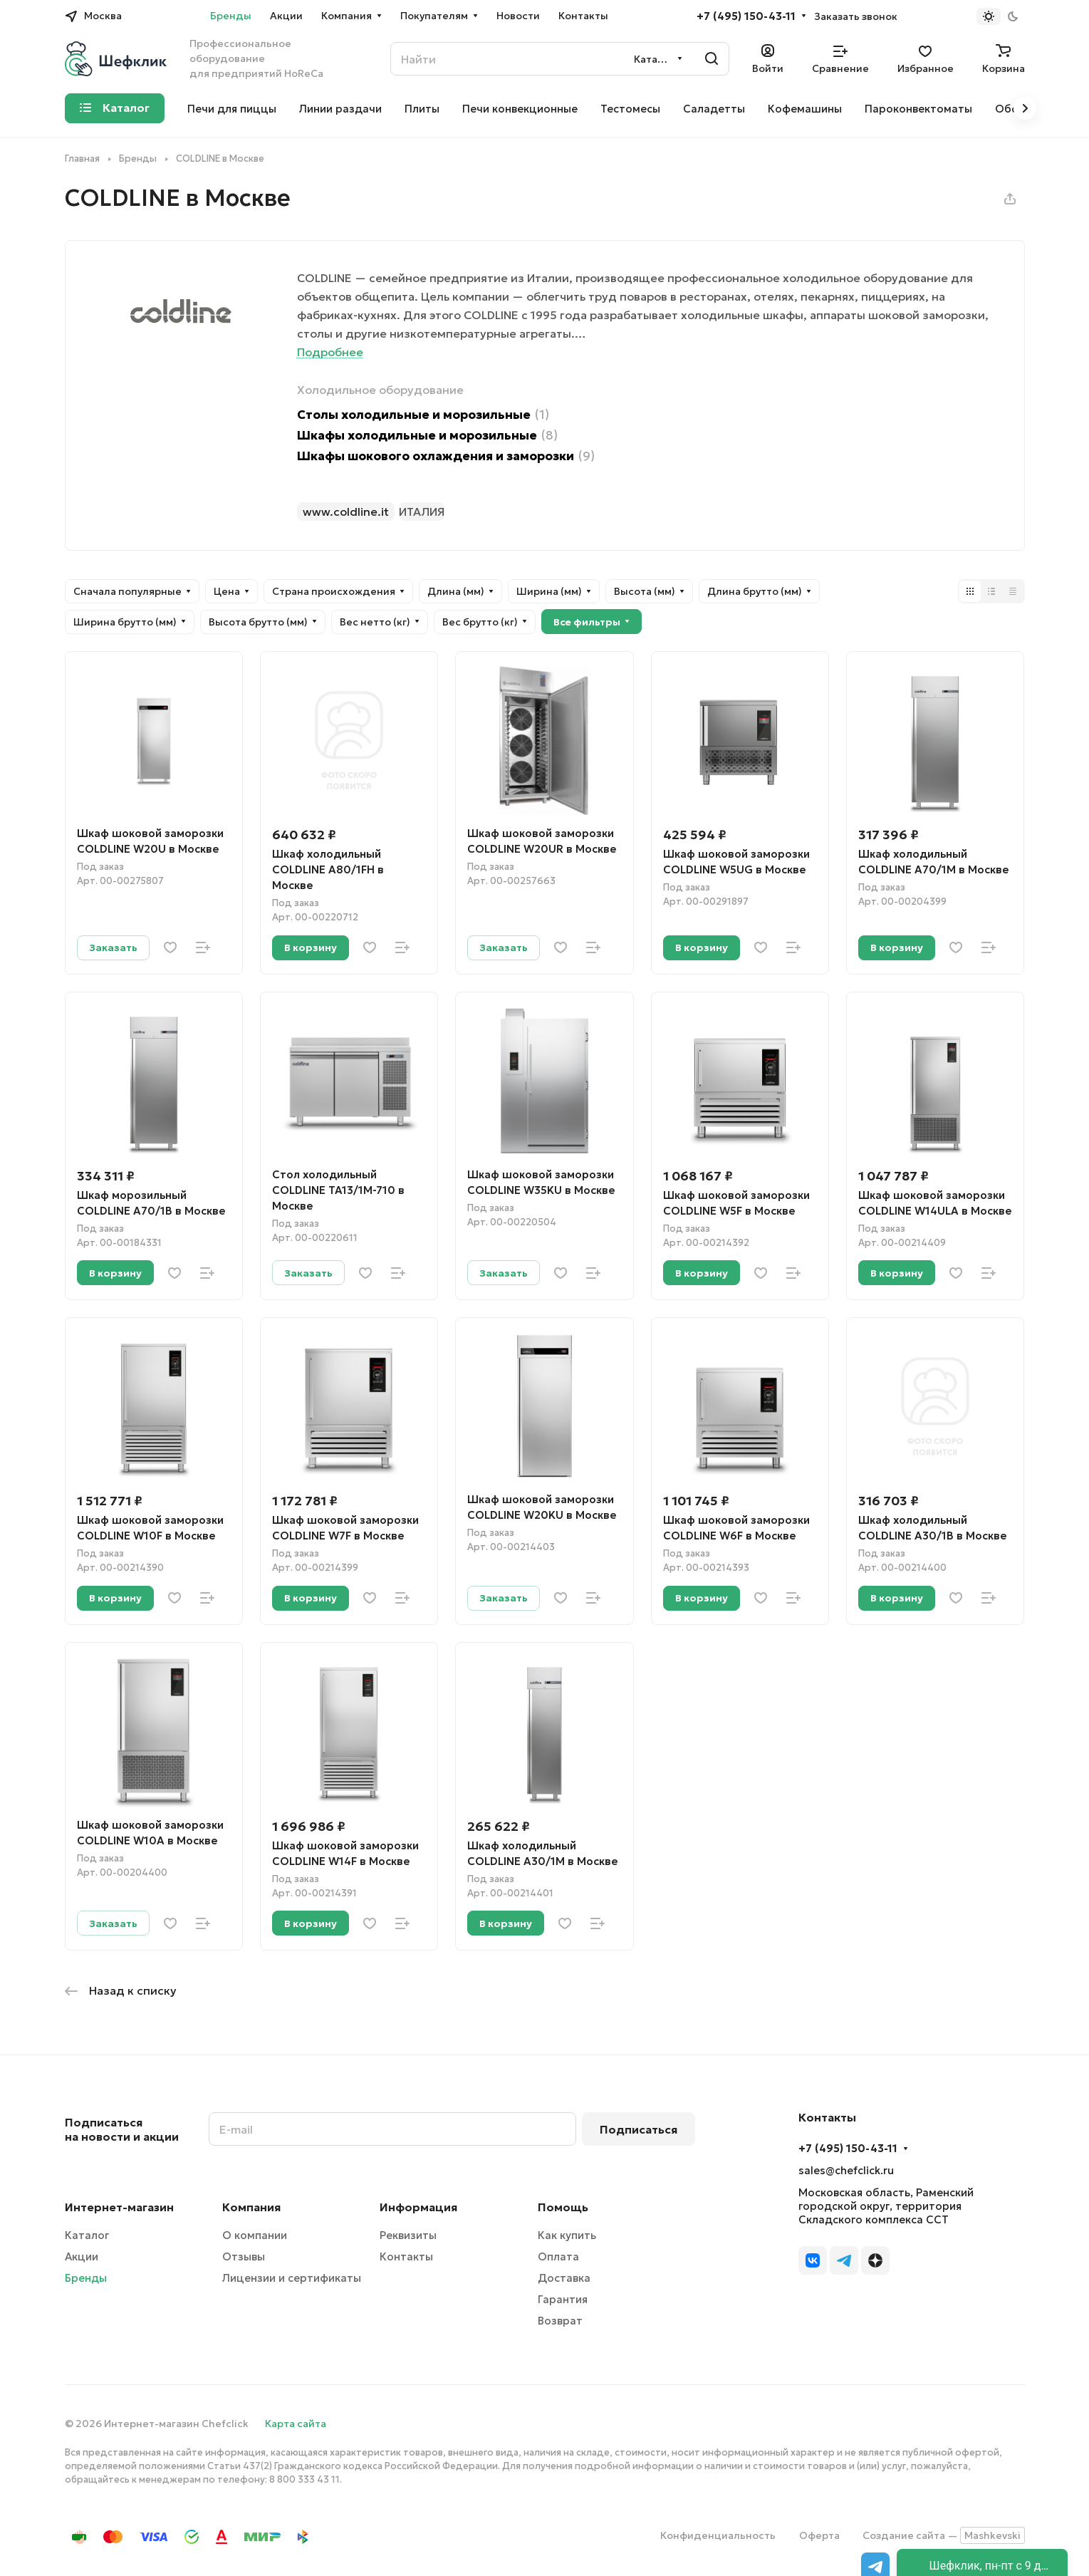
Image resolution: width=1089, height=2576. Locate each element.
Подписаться (638, 2129)
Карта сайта (295, 2423)
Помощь (563, 2207)
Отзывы (243, 2256)
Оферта (819, 2535)
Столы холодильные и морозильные (423, 415)
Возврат (560, 2320)
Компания (251, 2207)
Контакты (406, 2256)
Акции (81, 2256)
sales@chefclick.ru (846, 2170)
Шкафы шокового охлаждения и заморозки (446, 456)
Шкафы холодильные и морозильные (427, 435)
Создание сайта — (944, 2535)
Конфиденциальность (718, 2535)
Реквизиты (408, 2235)
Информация (418, 2207)
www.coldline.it (346, 511)
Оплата (558, 2256)
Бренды (86, 2278)
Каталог (87, 2235)
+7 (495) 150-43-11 (746, 16)
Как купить (567, 2235)
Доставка (564, 2278)
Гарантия (563, 2299)
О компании (254, 2235)
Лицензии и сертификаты (291, 2278)
